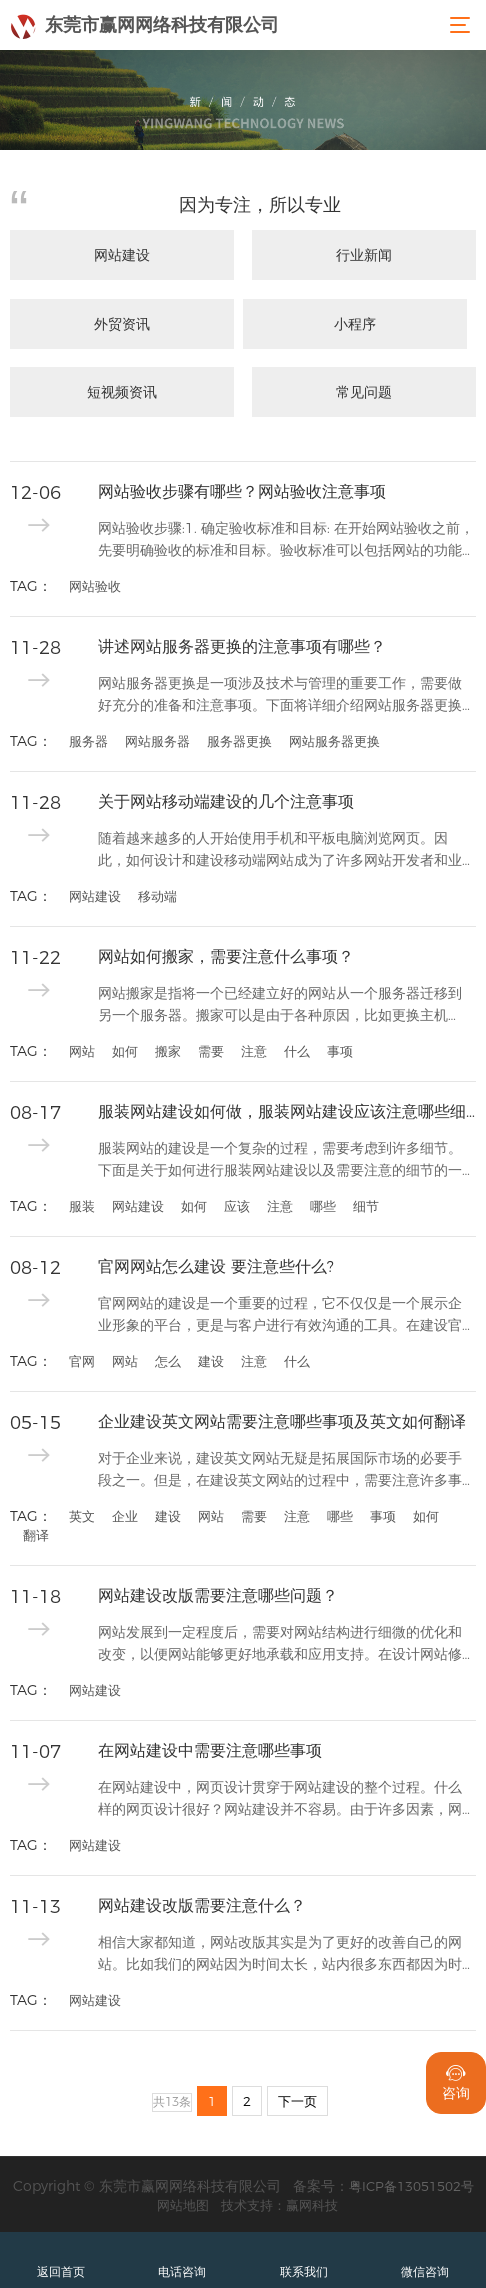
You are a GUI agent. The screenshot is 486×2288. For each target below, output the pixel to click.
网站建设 (122, 255)
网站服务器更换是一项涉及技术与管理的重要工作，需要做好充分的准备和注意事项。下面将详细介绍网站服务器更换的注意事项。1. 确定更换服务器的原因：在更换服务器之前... (285, 695)
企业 (125, 1516)
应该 (237, 1206)
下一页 (297, 2101)
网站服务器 (157, 741)
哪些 (323, 1206)
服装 (82, 1206)
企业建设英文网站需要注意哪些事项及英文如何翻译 (282, 1421)
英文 (82, 1516)
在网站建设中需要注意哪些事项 (210, 1750)
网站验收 (95, 586)
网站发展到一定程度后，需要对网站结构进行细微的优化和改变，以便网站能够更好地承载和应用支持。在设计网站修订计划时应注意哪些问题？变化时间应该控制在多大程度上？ (280, 1644)
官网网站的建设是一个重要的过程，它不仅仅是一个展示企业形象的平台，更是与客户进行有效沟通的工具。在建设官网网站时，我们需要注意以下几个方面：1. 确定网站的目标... (285, 1315)
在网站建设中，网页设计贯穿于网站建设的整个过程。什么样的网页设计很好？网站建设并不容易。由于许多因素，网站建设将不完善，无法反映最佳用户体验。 (280, 1799)
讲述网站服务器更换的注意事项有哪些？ (242, 646)
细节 (366, 1206)
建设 (211, 1361)
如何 (125, 1051)
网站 (82, 1051)
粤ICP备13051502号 (411, 2186)
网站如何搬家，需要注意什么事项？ (226, 956)
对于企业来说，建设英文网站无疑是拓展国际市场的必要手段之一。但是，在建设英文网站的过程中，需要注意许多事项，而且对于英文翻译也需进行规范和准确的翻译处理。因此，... (280, 1470)
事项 (340, 1051)
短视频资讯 (122, 392)
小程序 (355, 324)
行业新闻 (364, 255)
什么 (297, 1051)
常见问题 (364, 392)
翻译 (36, 1535)
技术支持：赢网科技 (279, 2205)
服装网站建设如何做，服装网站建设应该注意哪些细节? (287, 1111)
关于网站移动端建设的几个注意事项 (226, 801)
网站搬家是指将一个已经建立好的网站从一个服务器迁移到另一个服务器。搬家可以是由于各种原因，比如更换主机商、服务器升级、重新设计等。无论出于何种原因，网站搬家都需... (280, 1005)
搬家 (168, 1051)
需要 (211, 1051)
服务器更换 (239, 741)
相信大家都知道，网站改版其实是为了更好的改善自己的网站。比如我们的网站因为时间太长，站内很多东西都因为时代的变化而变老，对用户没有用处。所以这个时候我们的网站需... (280, 1954)
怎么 (168, 1361)
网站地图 (183, 2205)
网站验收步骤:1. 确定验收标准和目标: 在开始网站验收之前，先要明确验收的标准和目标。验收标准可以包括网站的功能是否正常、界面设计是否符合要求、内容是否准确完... (286, 540)
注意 (254, 1051)
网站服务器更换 (334, 741)
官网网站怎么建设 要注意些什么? (216, 1266)
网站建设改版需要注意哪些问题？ (218, 1595)
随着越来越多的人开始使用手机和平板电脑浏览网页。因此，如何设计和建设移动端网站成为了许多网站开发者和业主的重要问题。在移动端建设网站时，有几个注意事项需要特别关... (280, 850)
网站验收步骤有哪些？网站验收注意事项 (242, 491)
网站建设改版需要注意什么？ (202, 1905)
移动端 (157, 896)
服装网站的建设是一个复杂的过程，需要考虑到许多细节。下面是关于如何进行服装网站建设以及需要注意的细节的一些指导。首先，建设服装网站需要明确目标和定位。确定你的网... (280, 1160)
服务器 (88, 741)
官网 (82, 1361)
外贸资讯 (122, 324)
